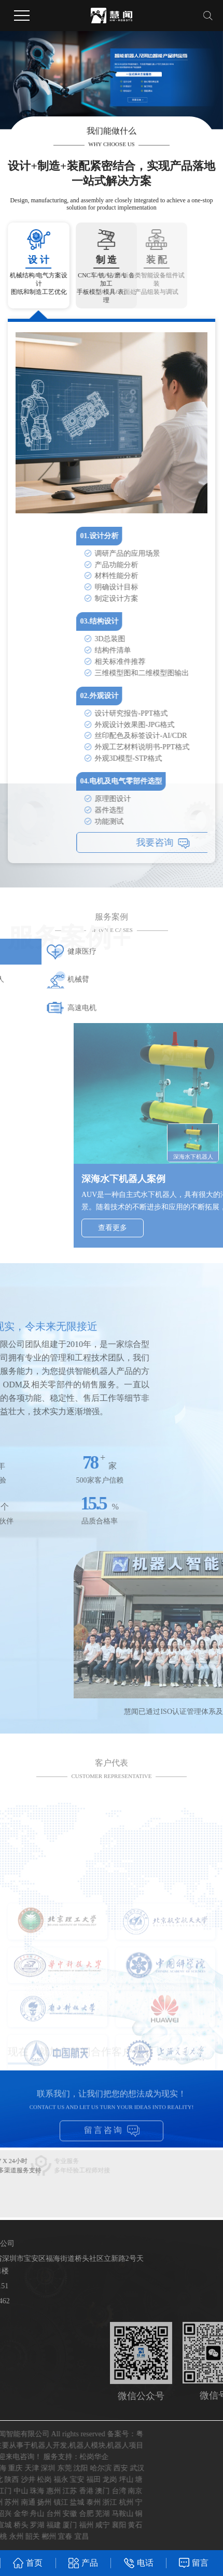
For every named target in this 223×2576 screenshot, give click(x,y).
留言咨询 (112, 2139)
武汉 (42, 2468)
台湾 (24, 2491)
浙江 (15, 2502)
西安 (26, 2468)
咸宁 (8, 2525)
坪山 (31, 2479)
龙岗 (15, 2479)
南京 (40, 2491)
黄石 (40, 2525)
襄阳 (24, 2525)
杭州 (31, 2502)
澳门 (8, 2491)
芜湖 (8, 2514)
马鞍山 (27, 2514)
